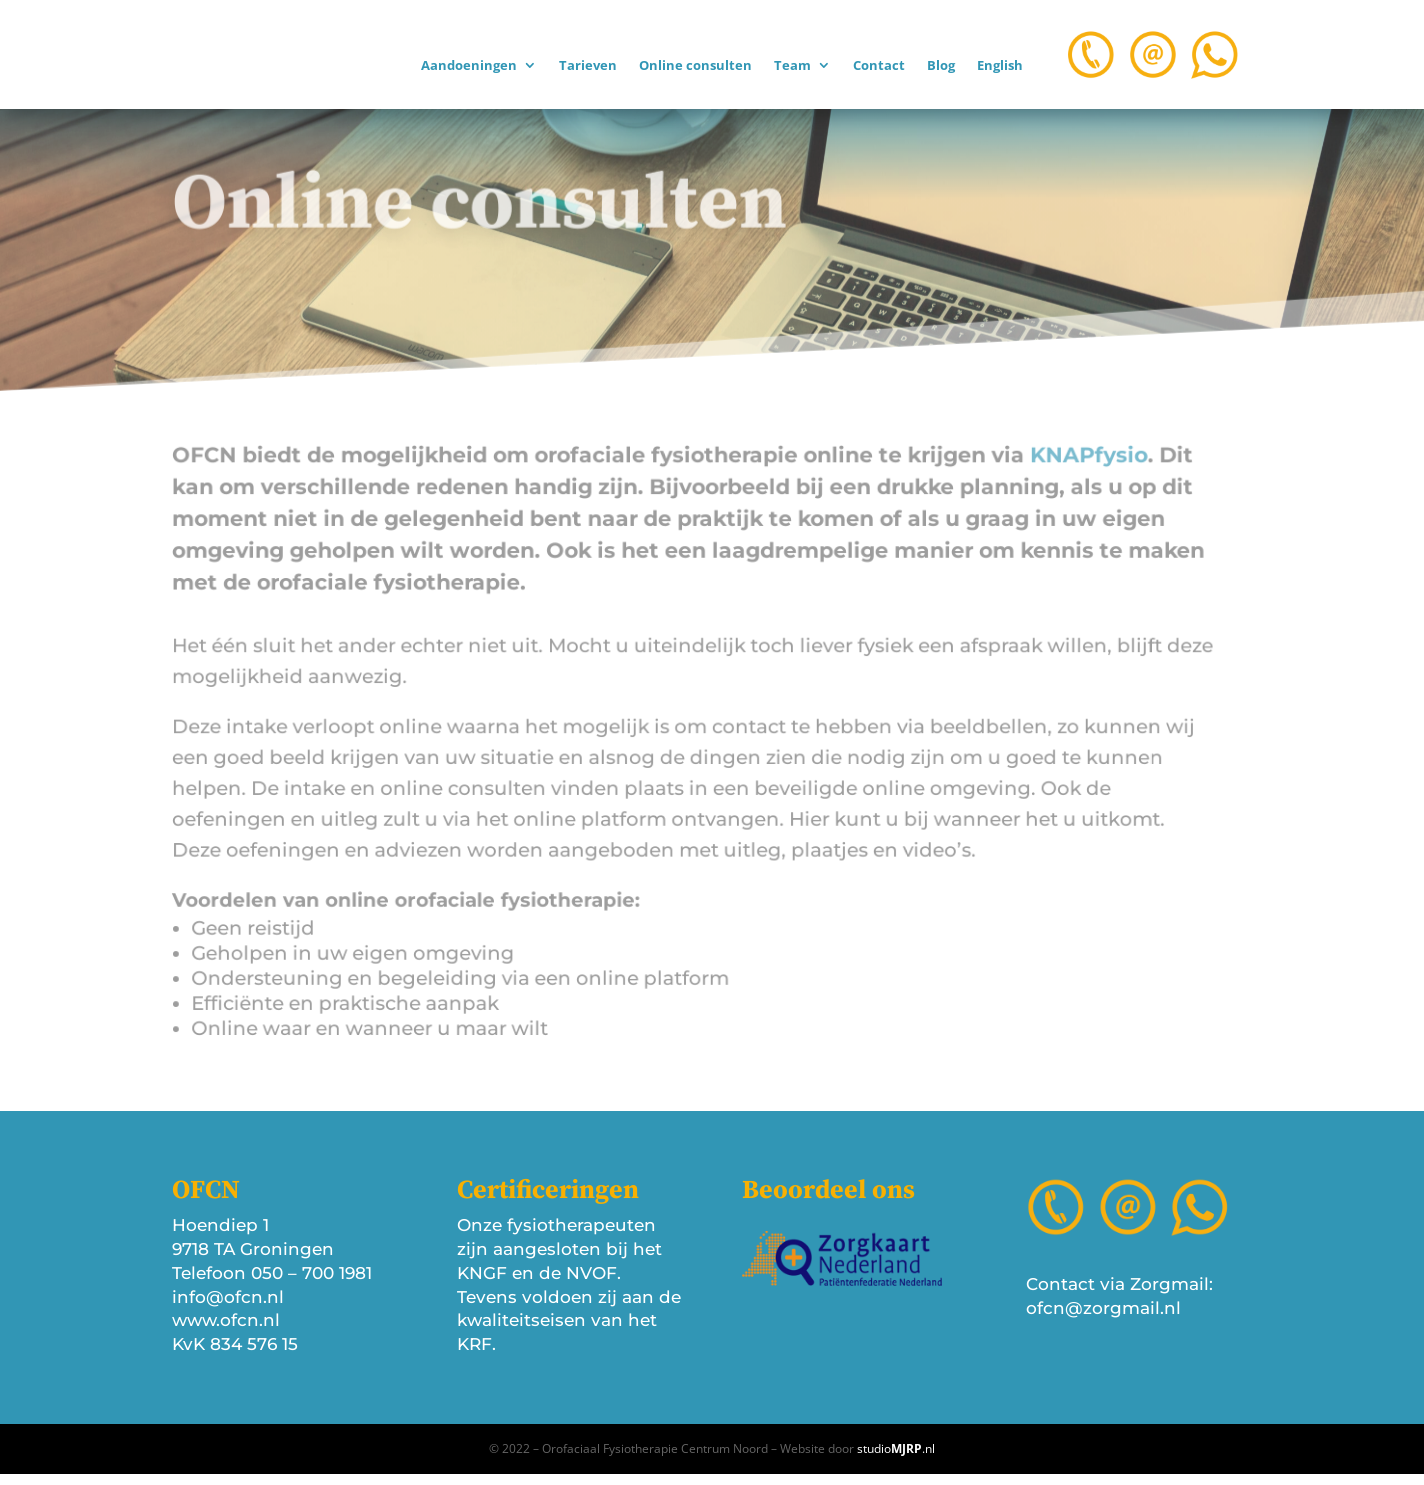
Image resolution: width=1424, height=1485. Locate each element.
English (1000, 66)
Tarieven (588, 66)
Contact (879, 66)
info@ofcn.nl (228, 1307)
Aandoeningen (469, 66)
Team (792, 66)
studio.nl (896, 1459)
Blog (941, 66)
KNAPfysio (1052, 468)
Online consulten (695, 66)
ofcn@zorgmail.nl (1103, 1319)
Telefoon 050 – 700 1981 (272, 1284)
